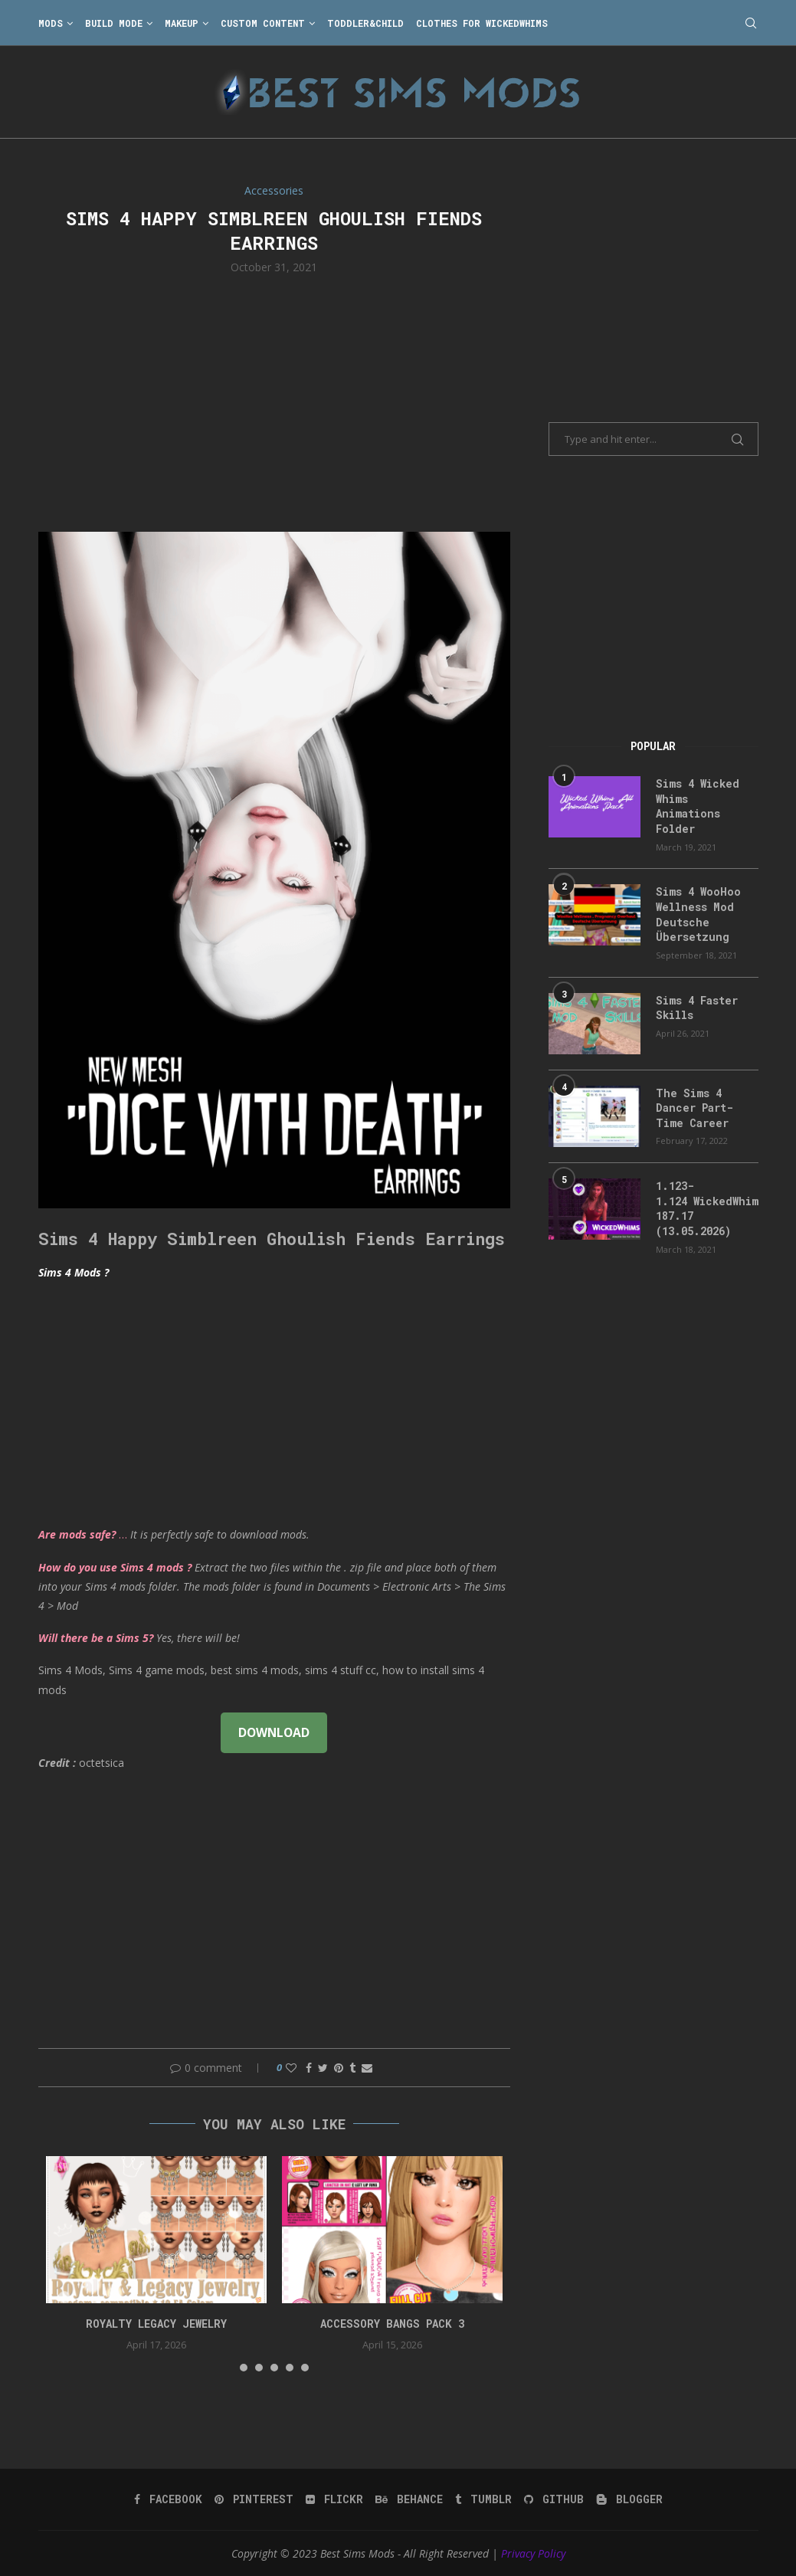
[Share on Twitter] (323, 2067)
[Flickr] (334, 2499)
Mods (50, 23)
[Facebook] (168, 2499)
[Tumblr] (483, 2499)
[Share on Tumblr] (352, 2067)
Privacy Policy (533, 2553)
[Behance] (409, 2499)
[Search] (750, 23)
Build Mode (113, 23)
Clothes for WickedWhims (482, 23)
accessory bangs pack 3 (392, 2323)
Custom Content (263, 23)
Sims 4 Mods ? (73, 1272)
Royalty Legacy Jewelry (156, 2323)
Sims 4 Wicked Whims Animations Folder (697, 806)
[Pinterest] (254, 2499)
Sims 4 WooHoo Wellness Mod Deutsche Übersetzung (698, 914)
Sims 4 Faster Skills (697, 1008)
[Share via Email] (367, 2067)
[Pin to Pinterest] (338, 2067)
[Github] (554, 2499)
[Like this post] (291, 2067)
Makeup (181, 23)
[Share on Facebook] (309, 2067)
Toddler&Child (365, 23)
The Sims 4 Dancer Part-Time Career (694, 1108)
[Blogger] (629, 2499)
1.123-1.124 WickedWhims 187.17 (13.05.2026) (707, 1208)
